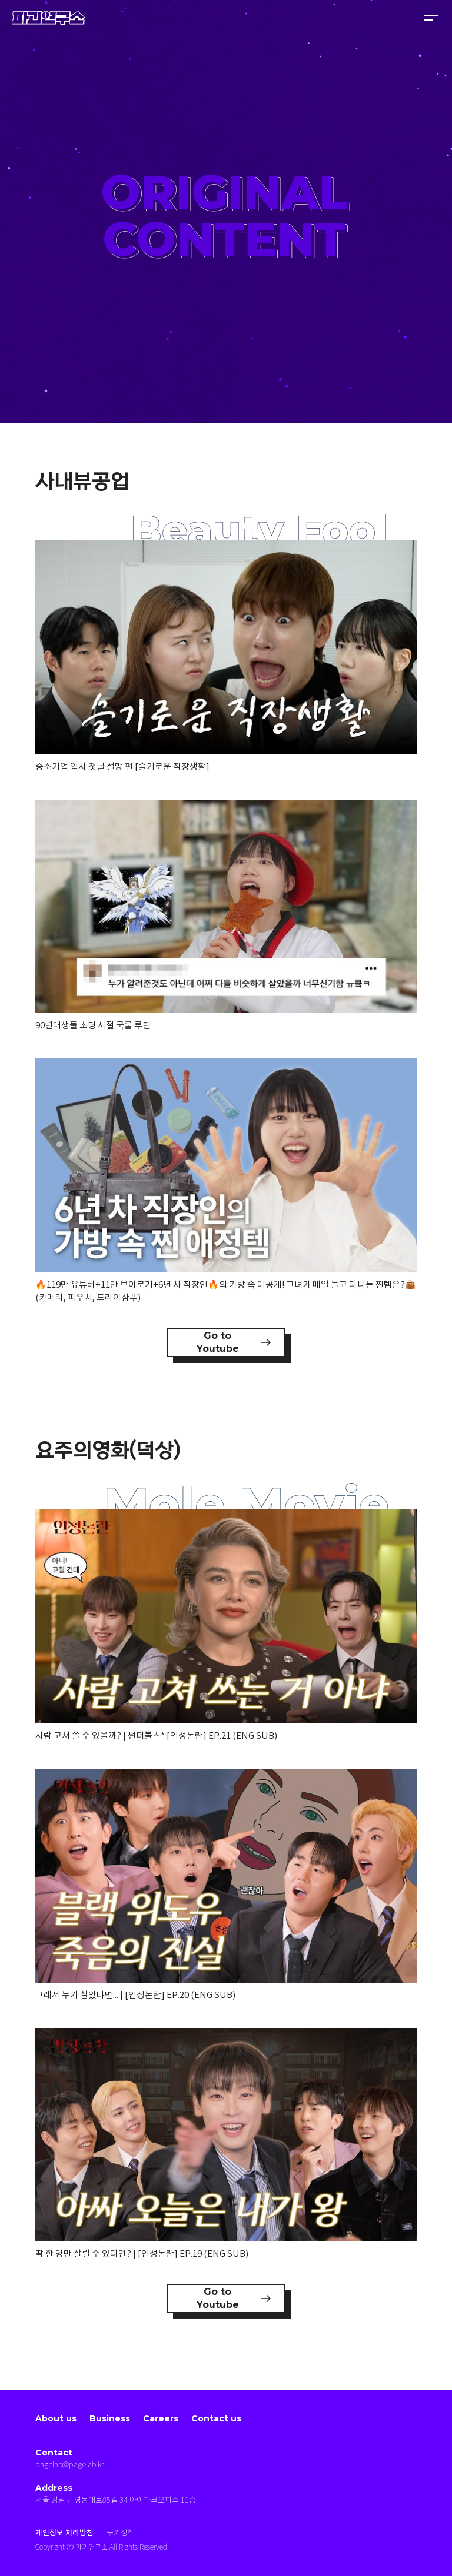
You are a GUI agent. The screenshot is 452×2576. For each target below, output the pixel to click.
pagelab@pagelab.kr (69, 2465)
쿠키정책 (121, 2533)
